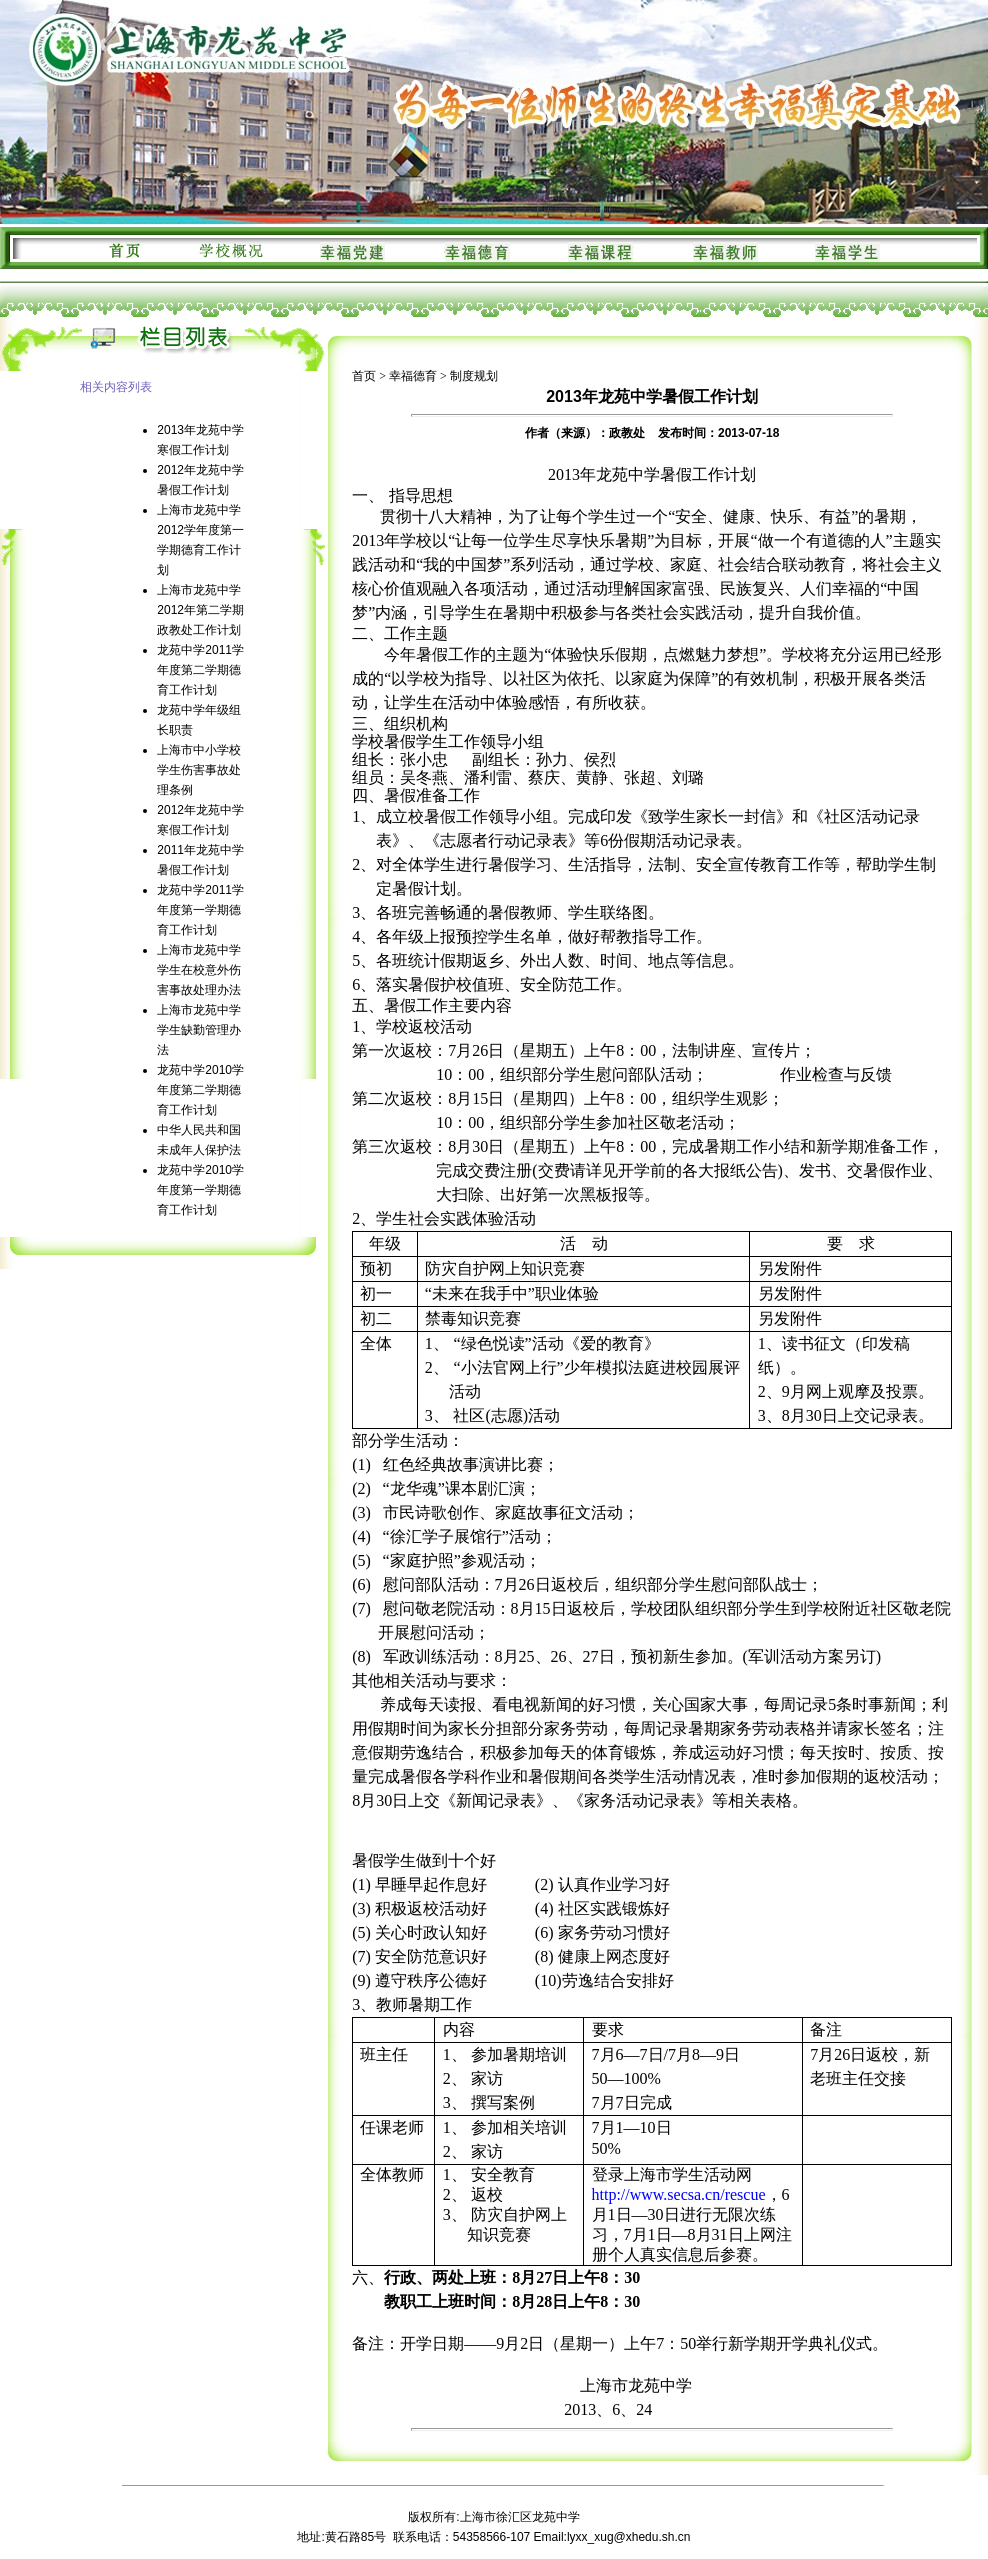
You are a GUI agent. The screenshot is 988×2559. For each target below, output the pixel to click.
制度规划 (474, 376)
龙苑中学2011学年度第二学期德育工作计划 (200, 670)
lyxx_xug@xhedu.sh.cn (629, 2537)
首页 (364, 376)
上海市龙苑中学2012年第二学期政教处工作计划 (200, 610)
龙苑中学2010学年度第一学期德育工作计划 (200, 1190)
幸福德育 (413, 376)
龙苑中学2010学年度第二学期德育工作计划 (200, 1090)
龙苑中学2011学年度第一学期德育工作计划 (200, 910)
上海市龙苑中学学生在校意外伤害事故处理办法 (199, 970)
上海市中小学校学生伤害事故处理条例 (199, 770)
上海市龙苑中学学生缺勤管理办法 (199, 1030)
